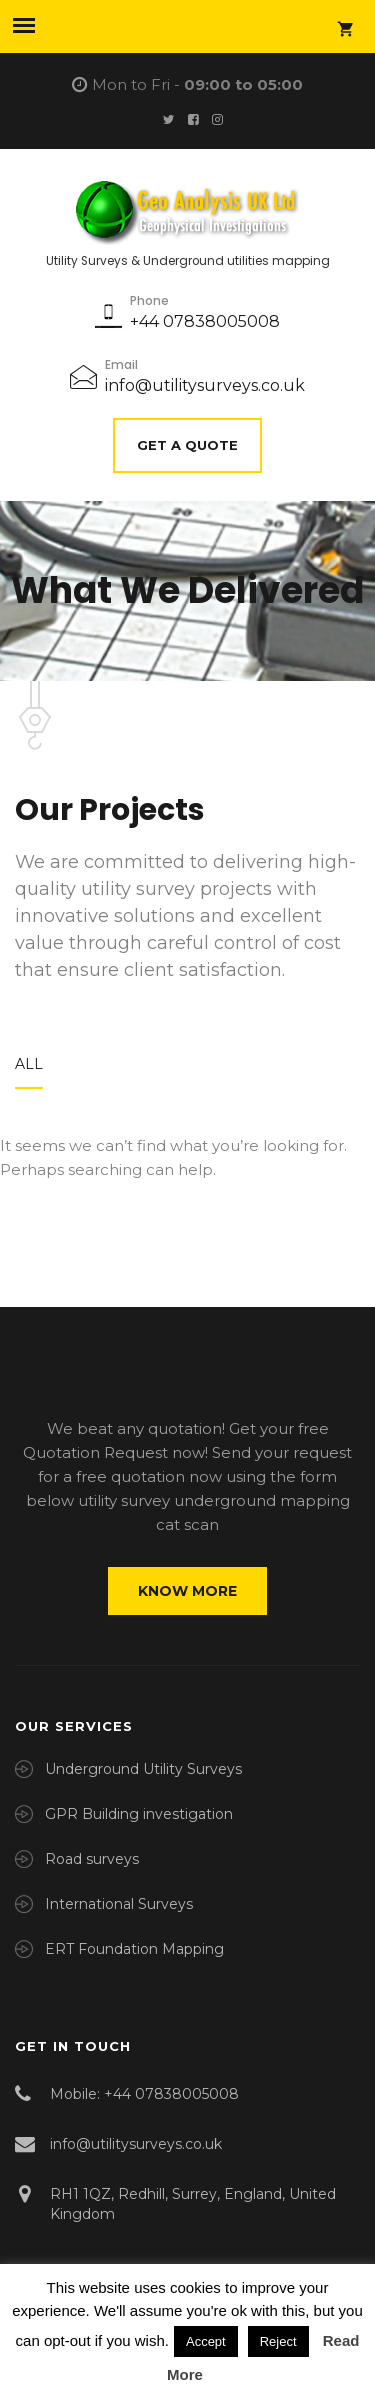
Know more (187, 1591)
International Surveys (119, 1904)
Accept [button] (206, 2341)
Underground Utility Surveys (143, 1769)
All (29, 1064)
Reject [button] (278, 2341)
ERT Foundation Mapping (134, 1949)
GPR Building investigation (139, 1814)
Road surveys (92, 1859)
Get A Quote (187, 445)
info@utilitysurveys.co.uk (205, 385)
